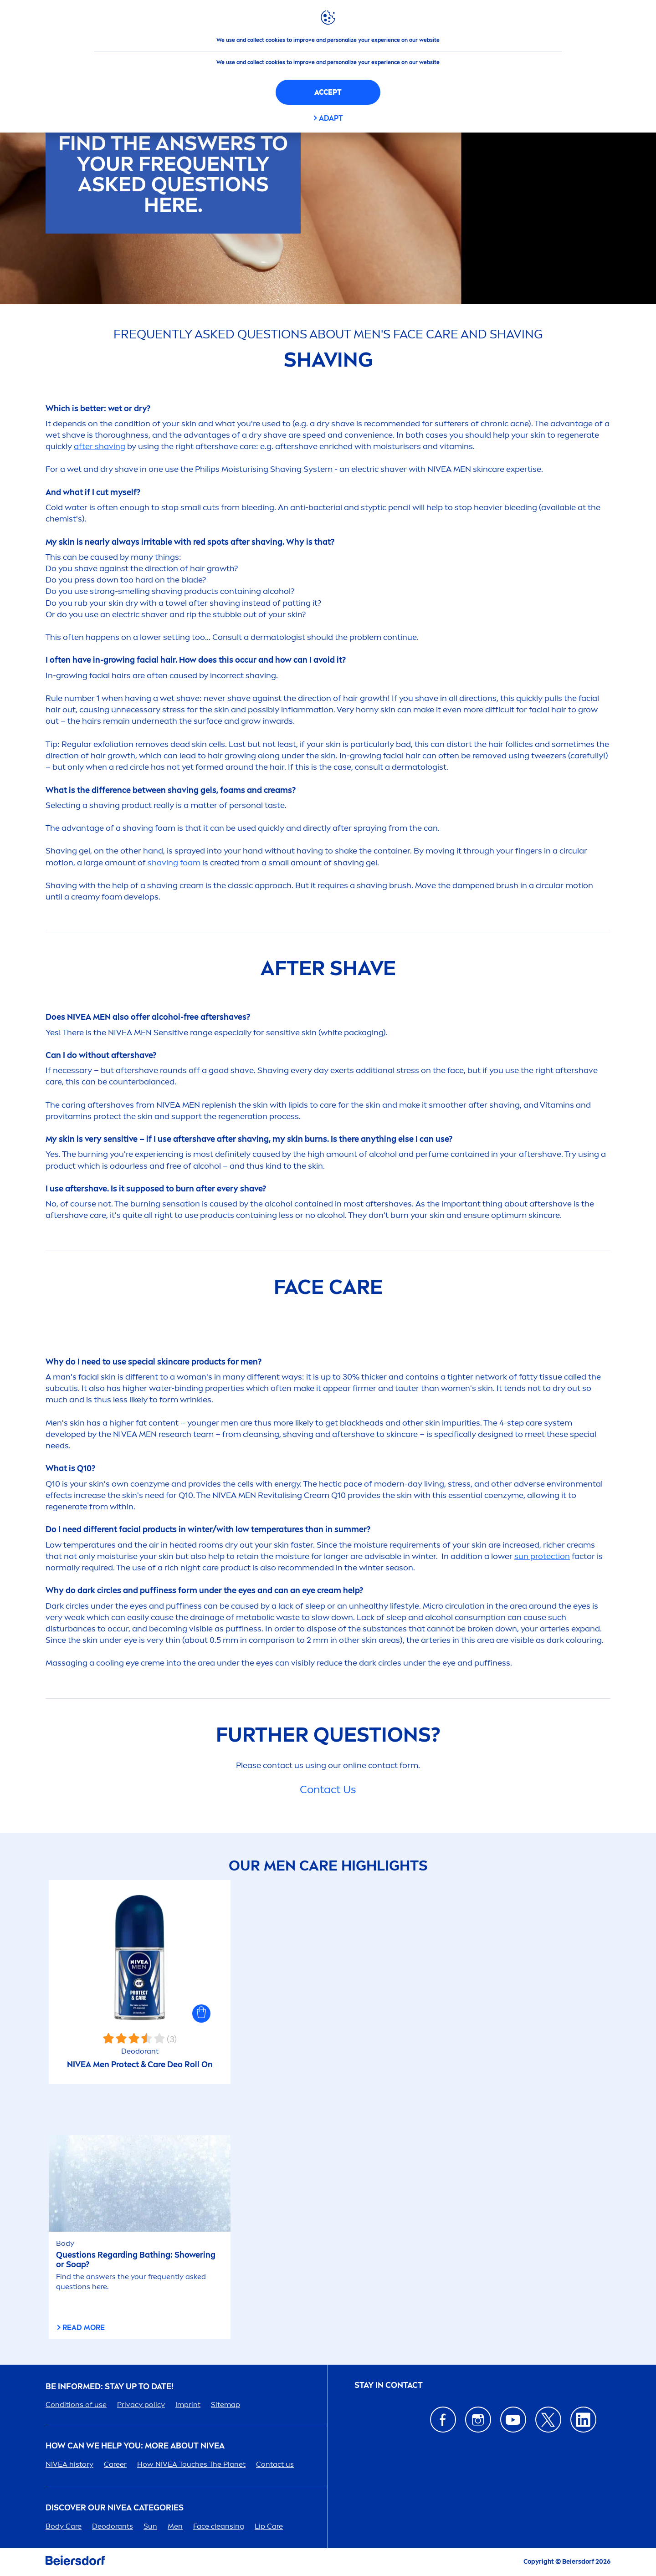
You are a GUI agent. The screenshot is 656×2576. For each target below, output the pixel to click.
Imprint (187, 2404)
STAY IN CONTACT (388, 2385)
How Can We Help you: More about (135, 2446)
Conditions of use (76, 2404)
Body (64, 2526)
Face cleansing (218, 2526)
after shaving (99, 446)
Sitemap (225, 2404)
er (115, 2464)
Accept (328, 92)
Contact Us (328, 1789)
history (69, 2464)
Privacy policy (141, 2404)
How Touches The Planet (191, 2464)
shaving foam (174, 863)
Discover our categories (115, 2508)
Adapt (331, 118)
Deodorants (112, 2526)
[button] (201, 2013)
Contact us (275, 2464)
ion (542, 1556)
